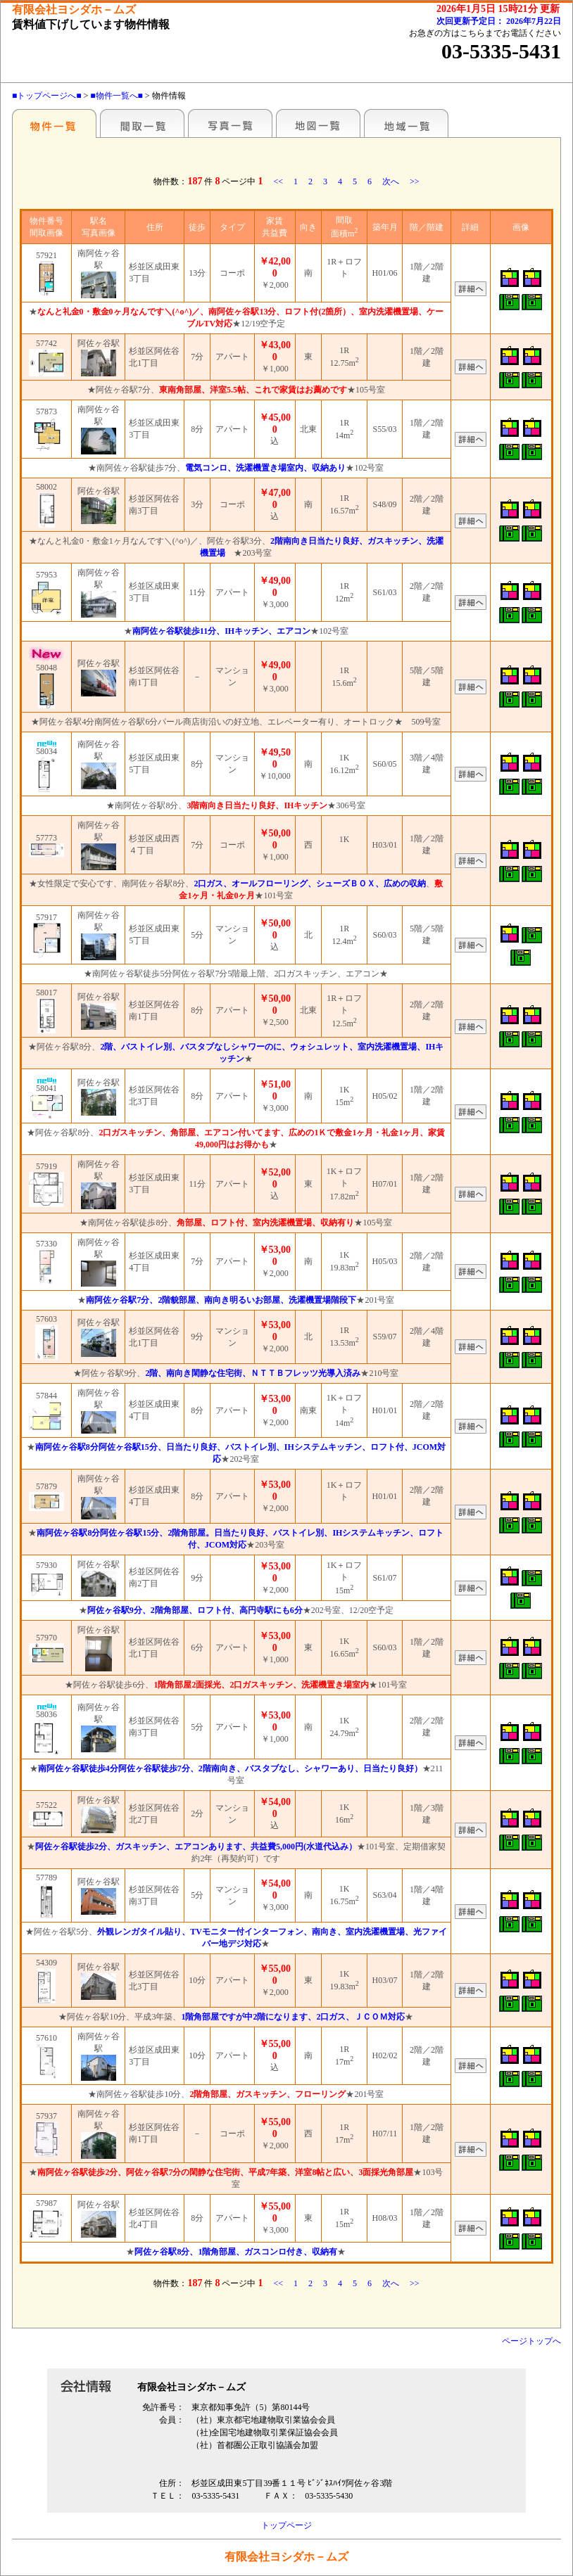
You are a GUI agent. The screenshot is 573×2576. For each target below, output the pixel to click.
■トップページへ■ (47, 96)
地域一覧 (406, 123)
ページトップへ (531, 2341)
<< (278, 181)
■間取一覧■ (142, 123)
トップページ (286, 2525)
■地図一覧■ (318, 123)
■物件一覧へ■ (116, 96)
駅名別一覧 (54, 123)
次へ (390, 181)
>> (415, 181)
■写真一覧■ (230, 123)
